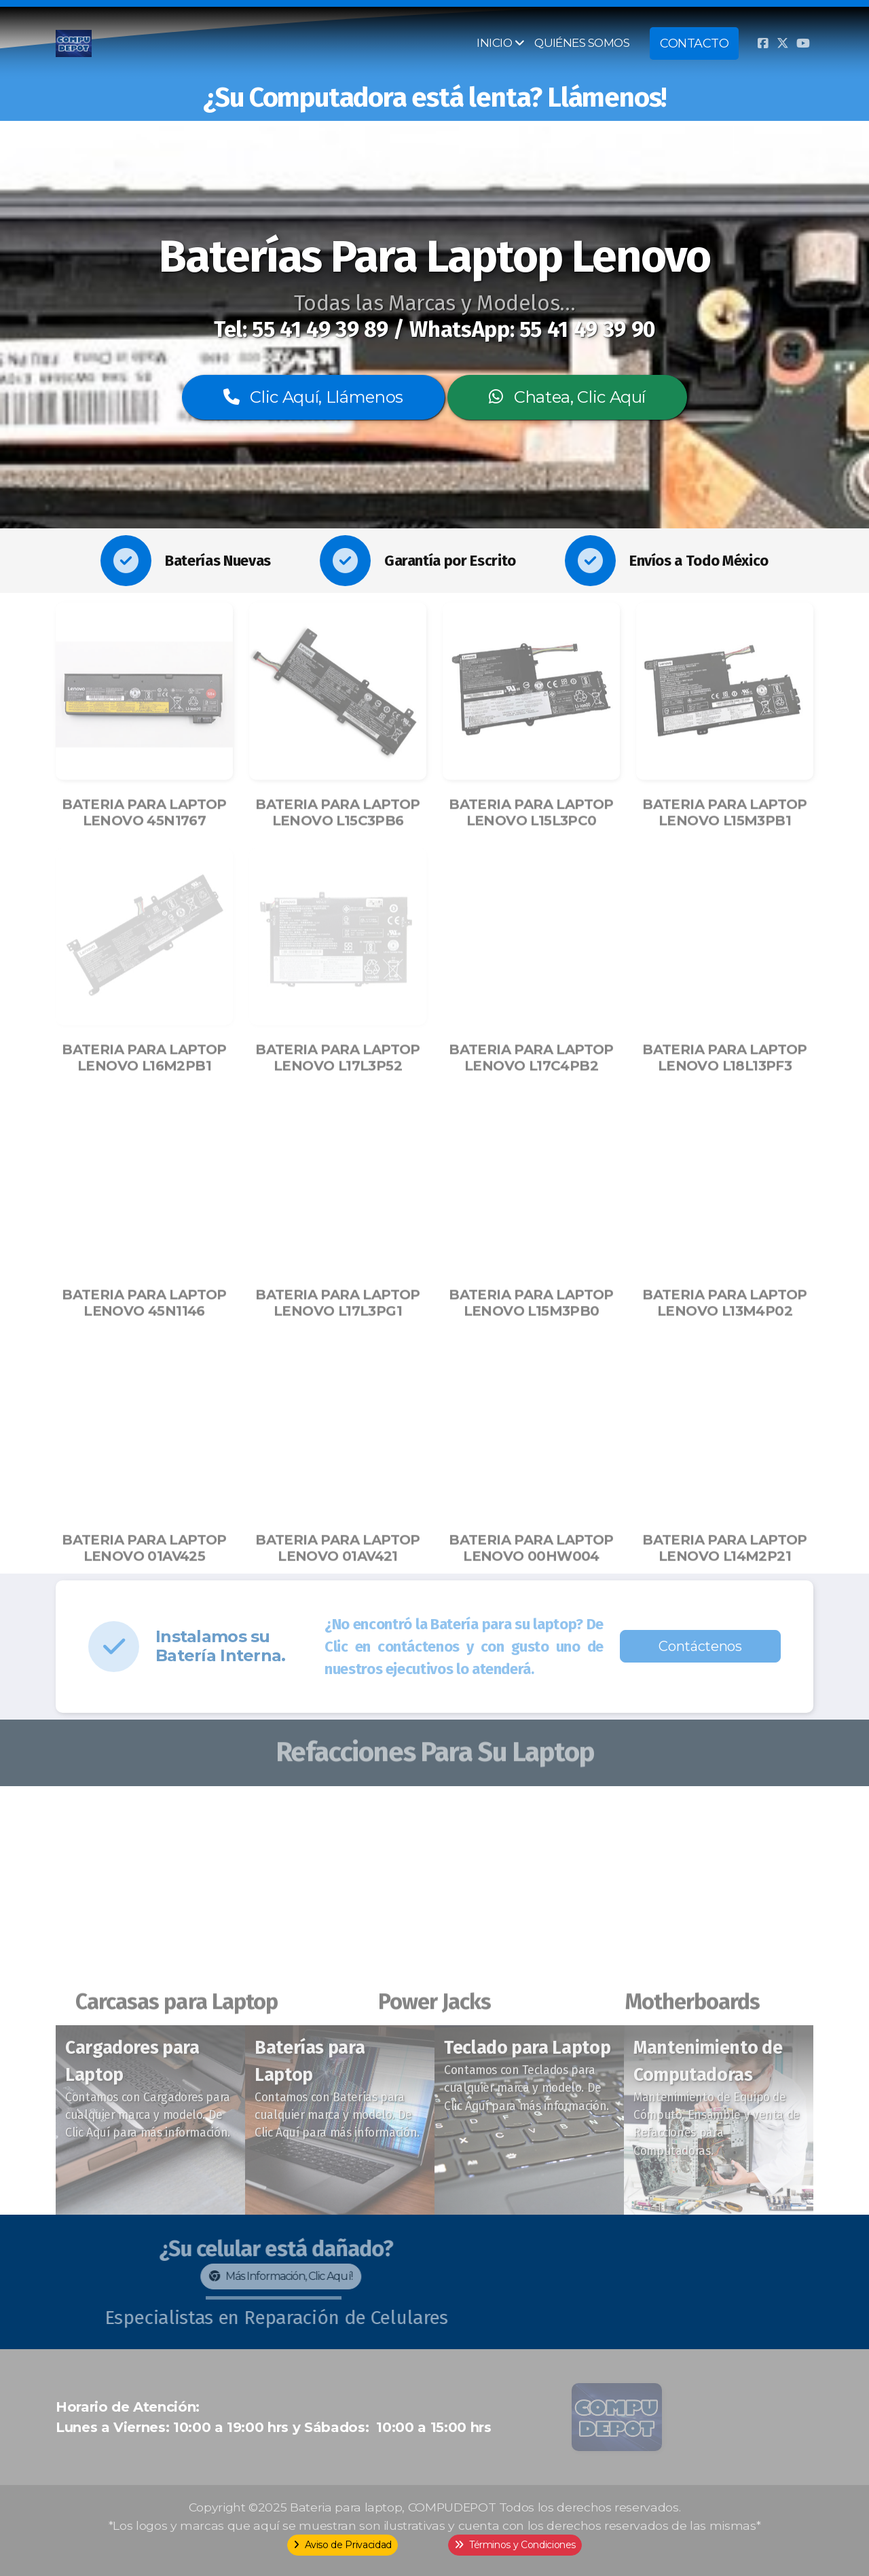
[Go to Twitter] (783, 43)
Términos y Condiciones (515, 2545)
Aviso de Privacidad (342, 2545)
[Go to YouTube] (803, 43)
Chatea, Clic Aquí (567, 397)
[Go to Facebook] (762, 43)
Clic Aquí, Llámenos (313, 397)
